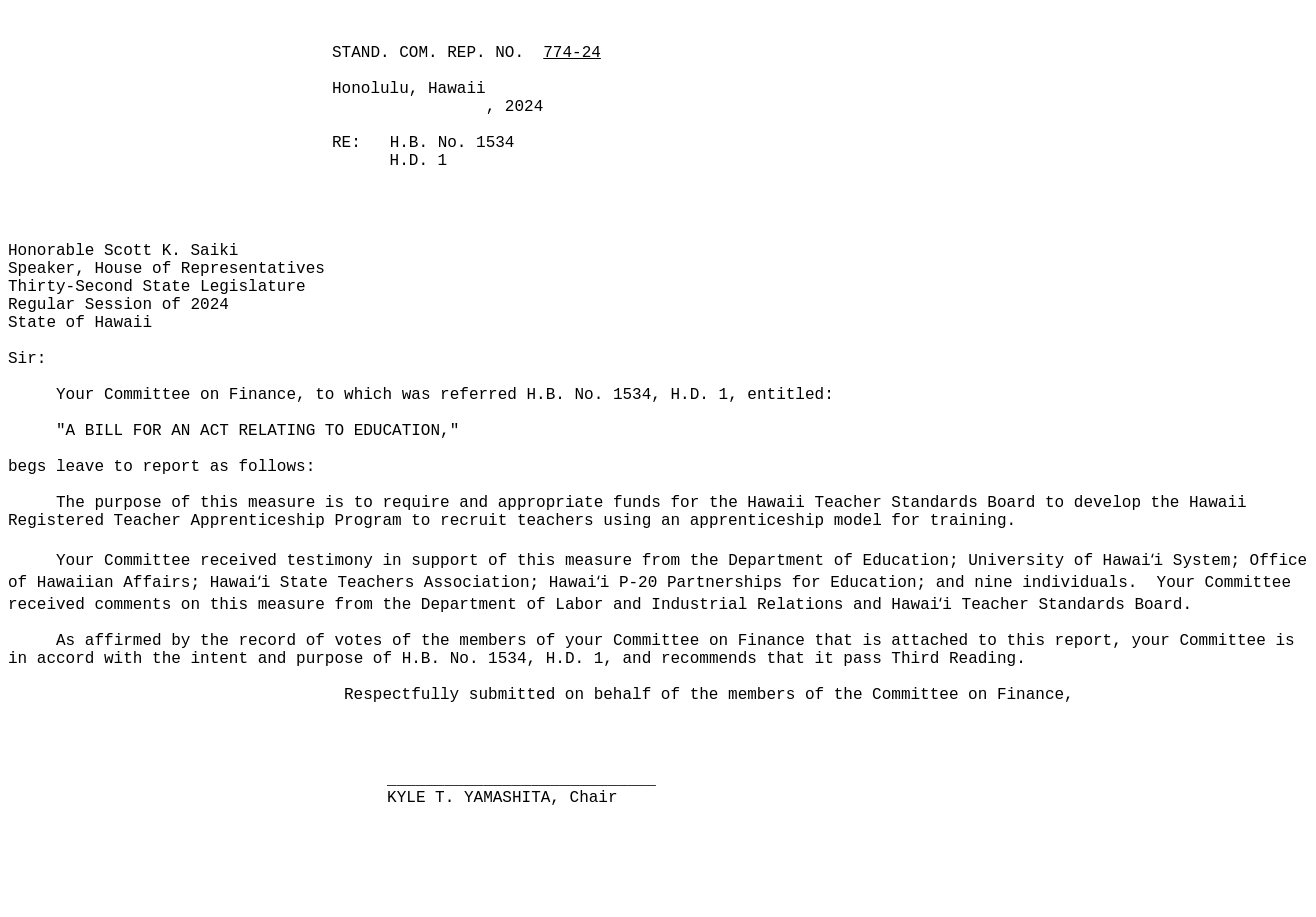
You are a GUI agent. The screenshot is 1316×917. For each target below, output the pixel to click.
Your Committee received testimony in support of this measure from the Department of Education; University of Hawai (603, 561)
